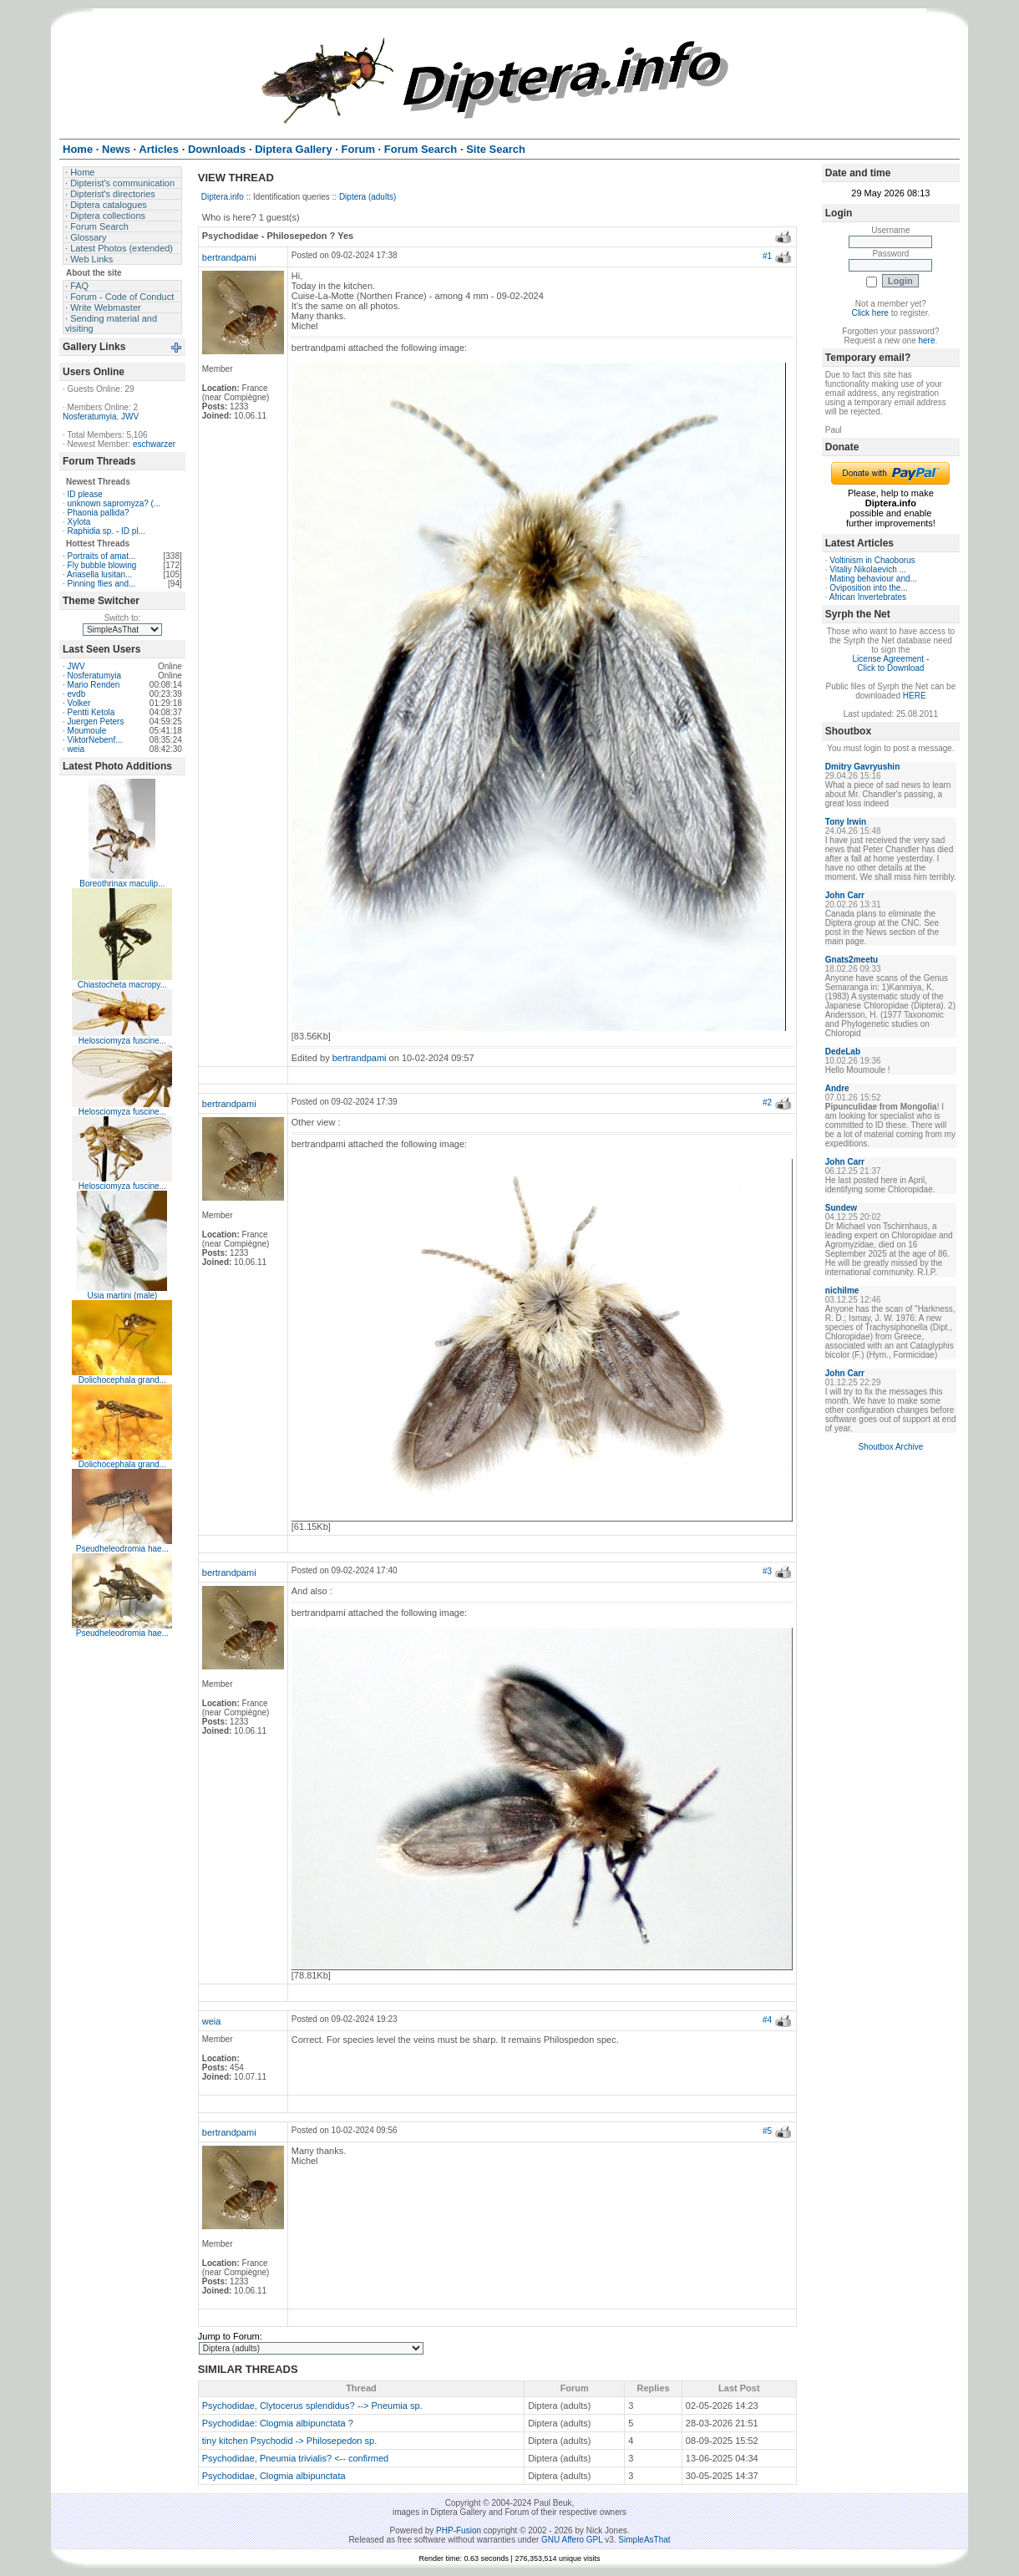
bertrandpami (229, 257)
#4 (767, 2020)
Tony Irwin (845, 821)
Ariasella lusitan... (99, 574)
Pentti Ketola (91, 712)
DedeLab (842, 1051)
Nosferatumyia (89, 416)
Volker (79, 703)
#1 (767, 256)
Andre (837, 1088)
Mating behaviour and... (873, 578)
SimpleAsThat (644, 2539)
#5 (767, 2131)
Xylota (79, 521)
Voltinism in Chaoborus (872, 560)
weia (76, 749)
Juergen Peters (96, 721)
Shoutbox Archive (890, 1446)
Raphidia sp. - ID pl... (106, 531)
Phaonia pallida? (98, 512)
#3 (767, 1571)
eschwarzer (154, 444)
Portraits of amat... (102, 556)
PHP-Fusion (458, 2530)
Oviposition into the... (868, 587)
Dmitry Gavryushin (862, 766)
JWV (130, 416)
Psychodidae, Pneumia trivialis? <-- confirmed (295, 2458)
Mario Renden (94, 684)
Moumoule (87, 730)
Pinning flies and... (102, 583)
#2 (767, 1102)
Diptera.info (222, 196)
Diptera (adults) (367, 196)
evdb (77, 694)
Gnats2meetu (851, 959)
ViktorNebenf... (95, 739)
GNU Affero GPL (571, 2539)
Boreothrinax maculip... (122, 883)
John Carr (844, 895)
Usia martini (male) (122, 1295)
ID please (85, 494)
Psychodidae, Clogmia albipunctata (274, 2476)
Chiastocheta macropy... (122, 984)
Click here (869, 313)
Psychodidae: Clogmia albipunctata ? (277, 2423)
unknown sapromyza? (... (114, 503)
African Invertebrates (867, 597)
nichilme (842, 1290)
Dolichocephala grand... (122, 1380)
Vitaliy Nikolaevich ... (867, 569)
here (926, 340)
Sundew (841, 1207)
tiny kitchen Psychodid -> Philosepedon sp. (289, 2441)
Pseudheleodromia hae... (122, 1548)
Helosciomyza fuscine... (122, 1040)
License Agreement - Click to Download (891, 663)
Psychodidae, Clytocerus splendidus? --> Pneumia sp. (312, 2406)
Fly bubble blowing (102, 565)
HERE (914, 695)
